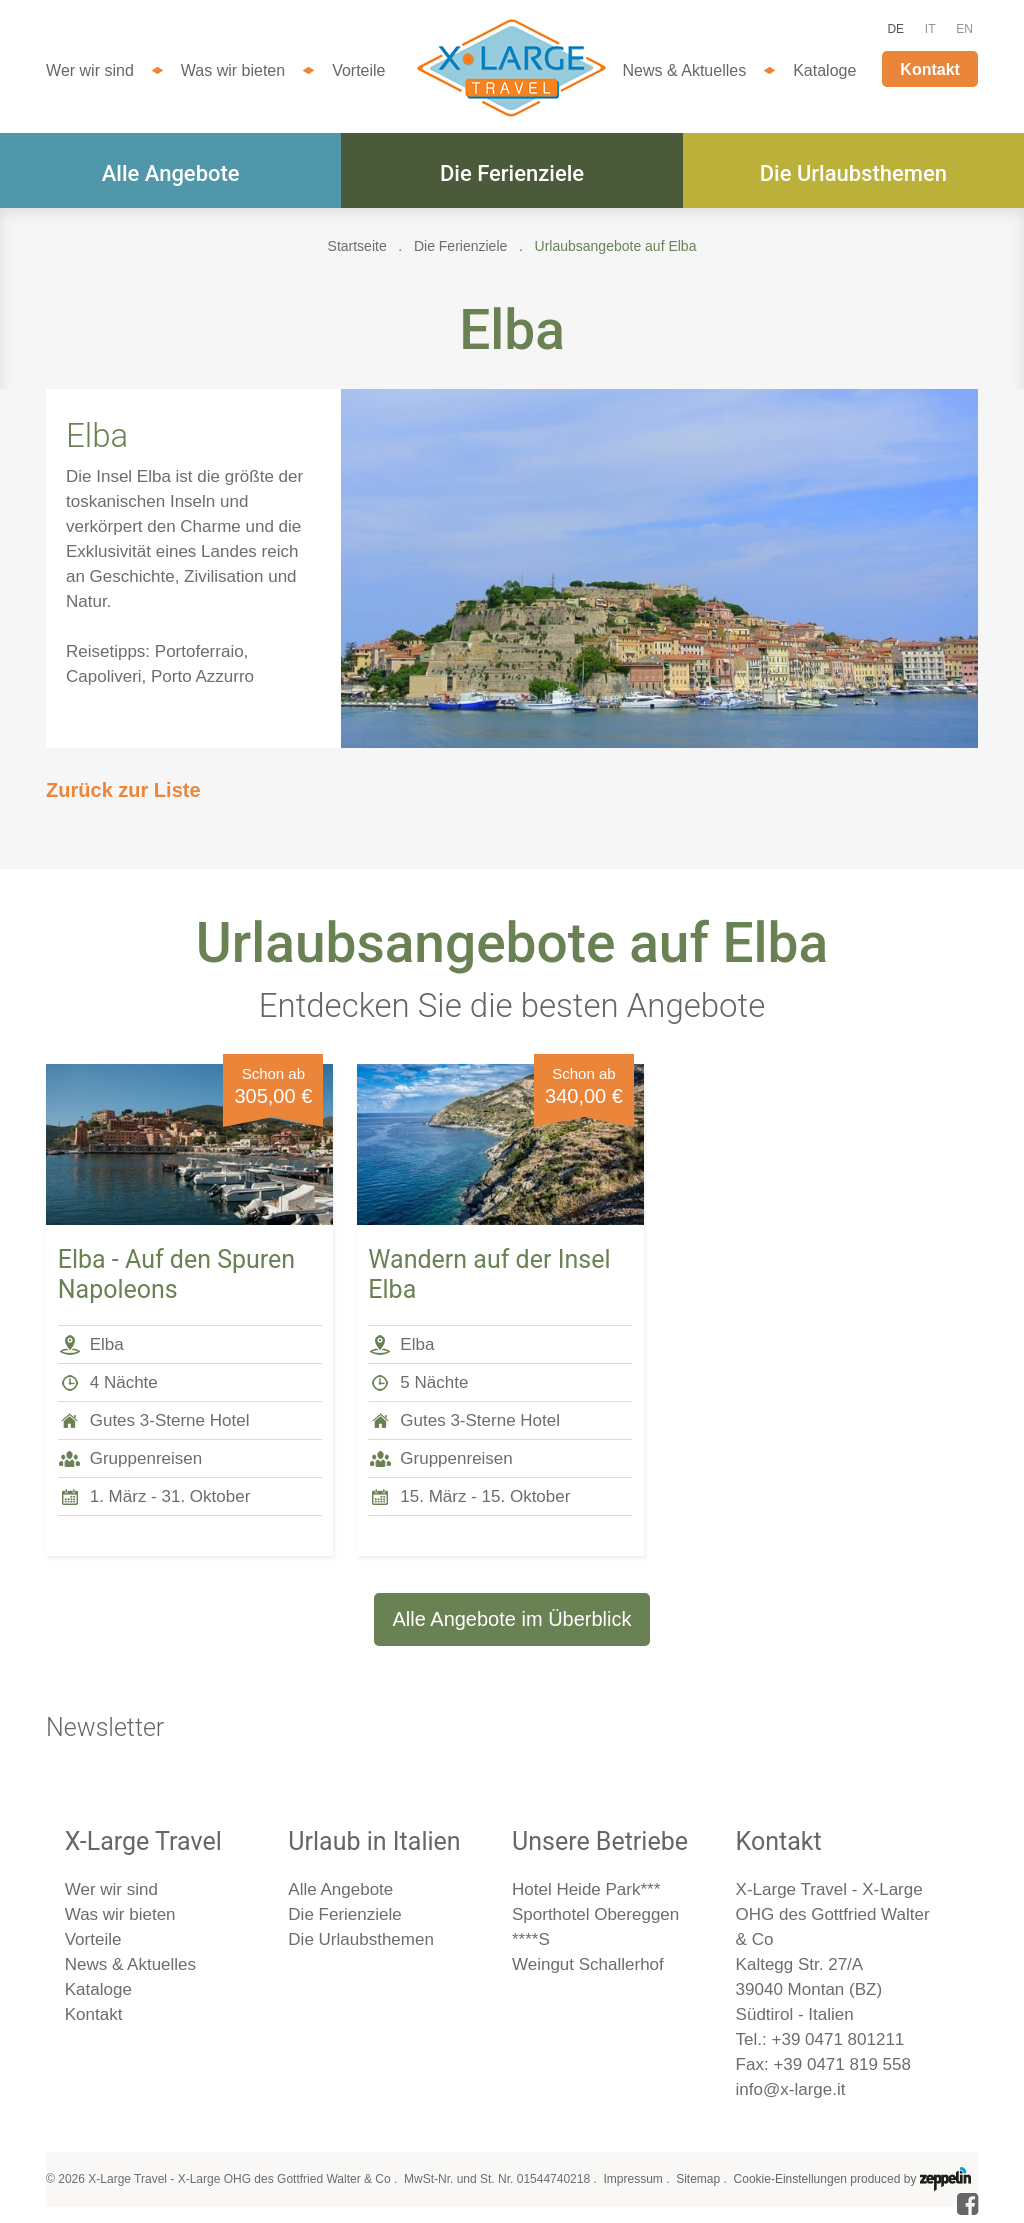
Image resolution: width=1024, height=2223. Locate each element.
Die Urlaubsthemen (853, 173)
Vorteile (358, 70)
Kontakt (930, 69)
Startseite (357, 246)
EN (964, 29)
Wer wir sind (90, 70)
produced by (910, 2179)
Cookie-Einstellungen (790, 2179)
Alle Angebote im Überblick (511, 1619)
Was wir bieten (233, 70)
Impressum (632, 2179)
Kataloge (824, 70)
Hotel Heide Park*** (586, 1889)
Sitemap (698, 2179)
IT (930, 29)
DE (895, 29)
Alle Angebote (171, 173)
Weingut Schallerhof (588, 1964)
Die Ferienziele (512, 173)
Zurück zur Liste (123, 790)
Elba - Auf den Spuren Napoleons (176, 1274)
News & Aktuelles (685, 70)
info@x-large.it (791, 2089)
